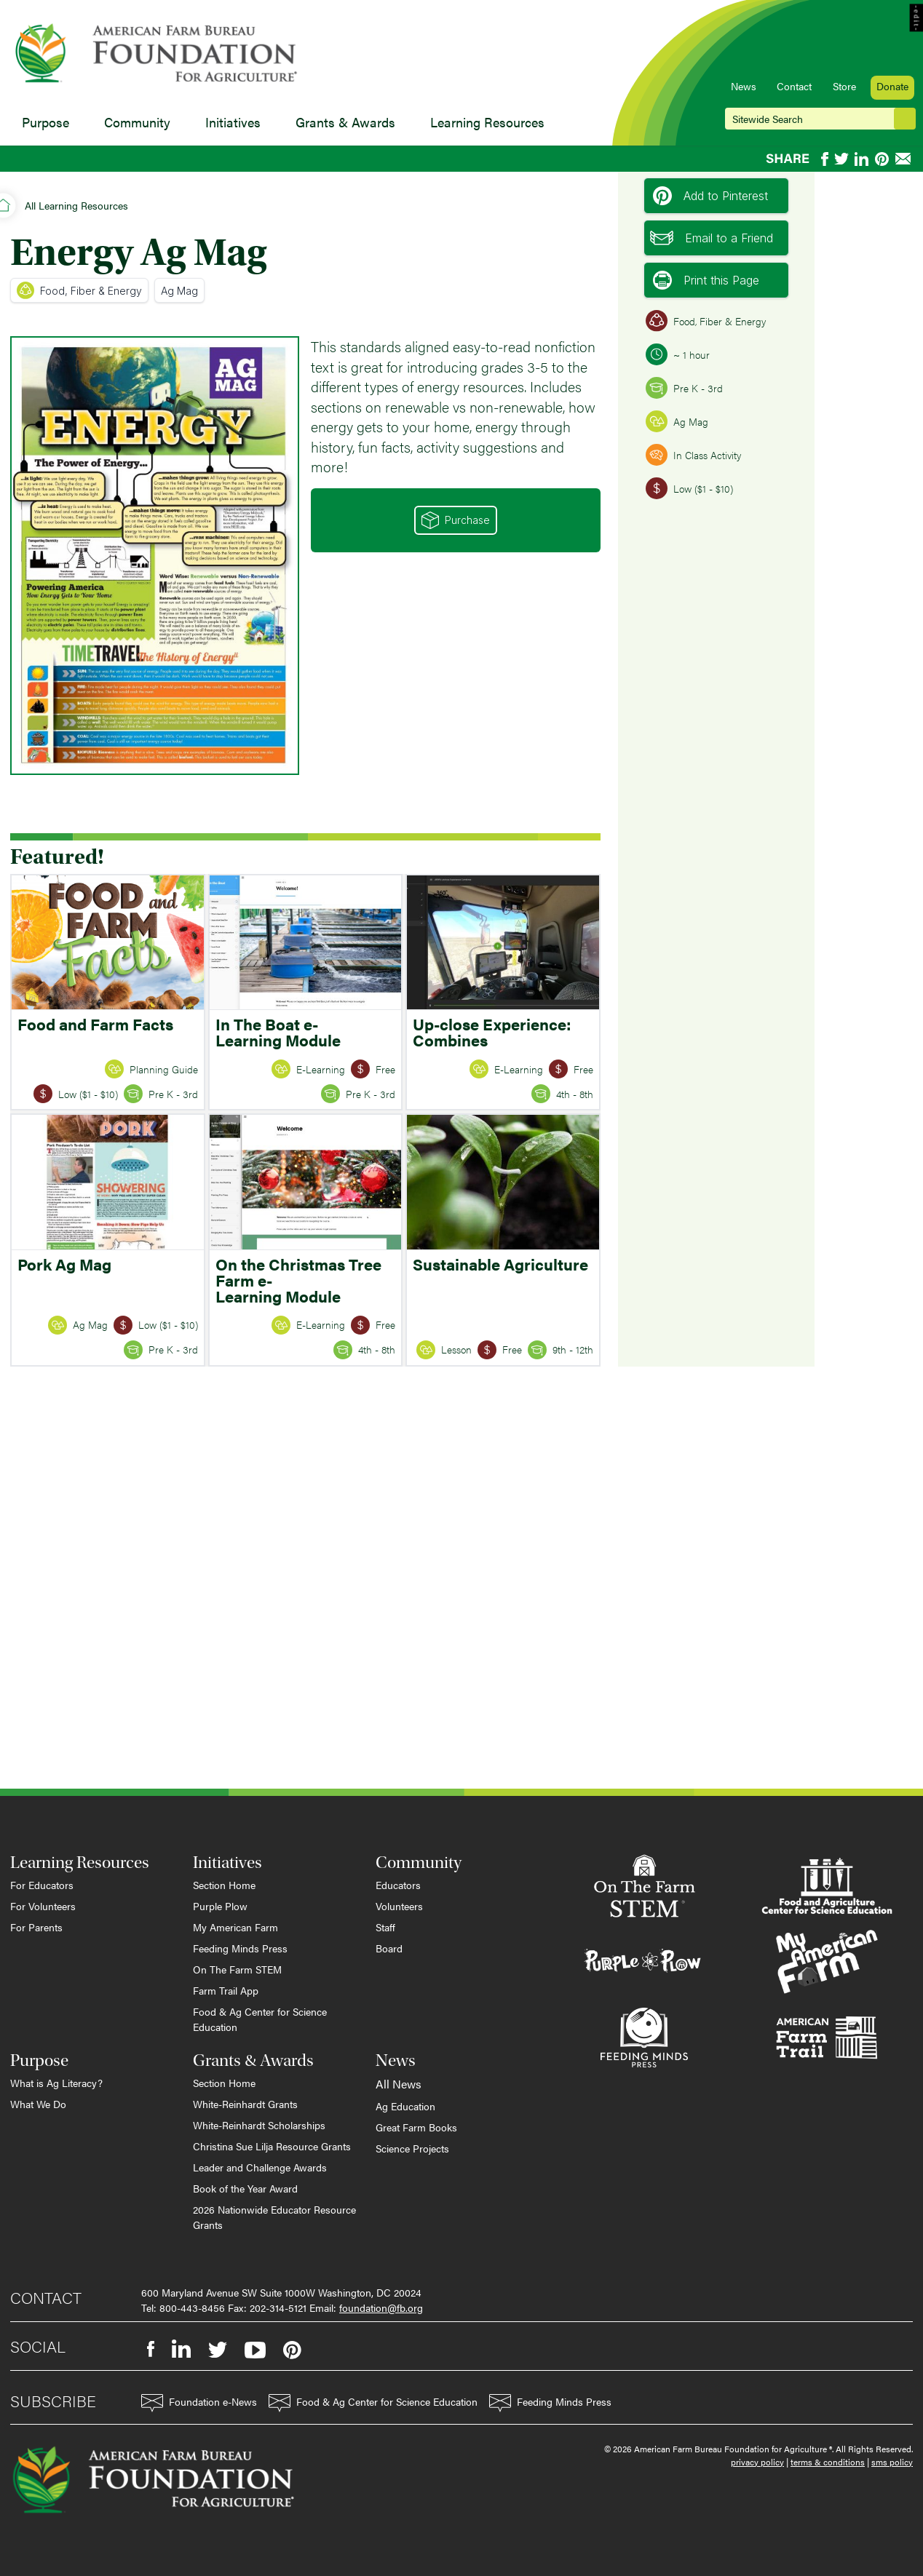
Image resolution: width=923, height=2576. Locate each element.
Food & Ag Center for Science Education (260, 2019)
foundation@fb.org (381, 2307)
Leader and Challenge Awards (260, 2167)
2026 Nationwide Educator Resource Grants (274, 2217)
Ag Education (405, 2106)
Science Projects (412, 2148)
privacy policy (757, 2461)
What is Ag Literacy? (56, 2082)
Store (844, 86)
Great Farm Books (416, 2127)
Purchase (455, 520)
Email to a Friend (711, 238)
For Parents (36, 1927)
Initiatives (233, 122)
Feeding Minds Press (240, 1948)
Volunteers (399, 1906)
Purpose (45, 122)
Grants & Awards (345, 122)
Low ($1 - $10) (689, 488)
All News (398, 2083)
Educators (398, 1884)
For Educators (42, 1884)
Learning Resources (487, 122)
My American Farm (235, 1927)
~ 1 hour (678, 354)
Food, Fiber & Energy (79, 290)
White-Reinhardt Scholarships (259, 2125)
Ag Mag (179, 291)
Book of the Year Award (245, 2188)
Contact (794, 86)
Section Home (224, 1884)
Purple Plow (220, 1906)
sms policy (892, 2461)
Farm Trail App (225, 1990)
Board (389, 1948)
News (743, 86)
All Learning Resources (76, 205)
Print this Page (706, 280)
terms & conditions (828, 2461)
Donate (892, 86)
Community (137, 122)
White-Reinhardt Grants (245, 2103)
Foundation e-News (199, 2403)
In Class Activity (693, 455)
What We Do (38, 2103)
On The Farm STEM (237, 1969)
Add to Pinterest (710, 195)
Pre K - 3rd (684, 388)
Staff (385, 1927)
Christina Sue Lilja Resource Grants (272, 2146)
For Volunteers (43, 1906)
